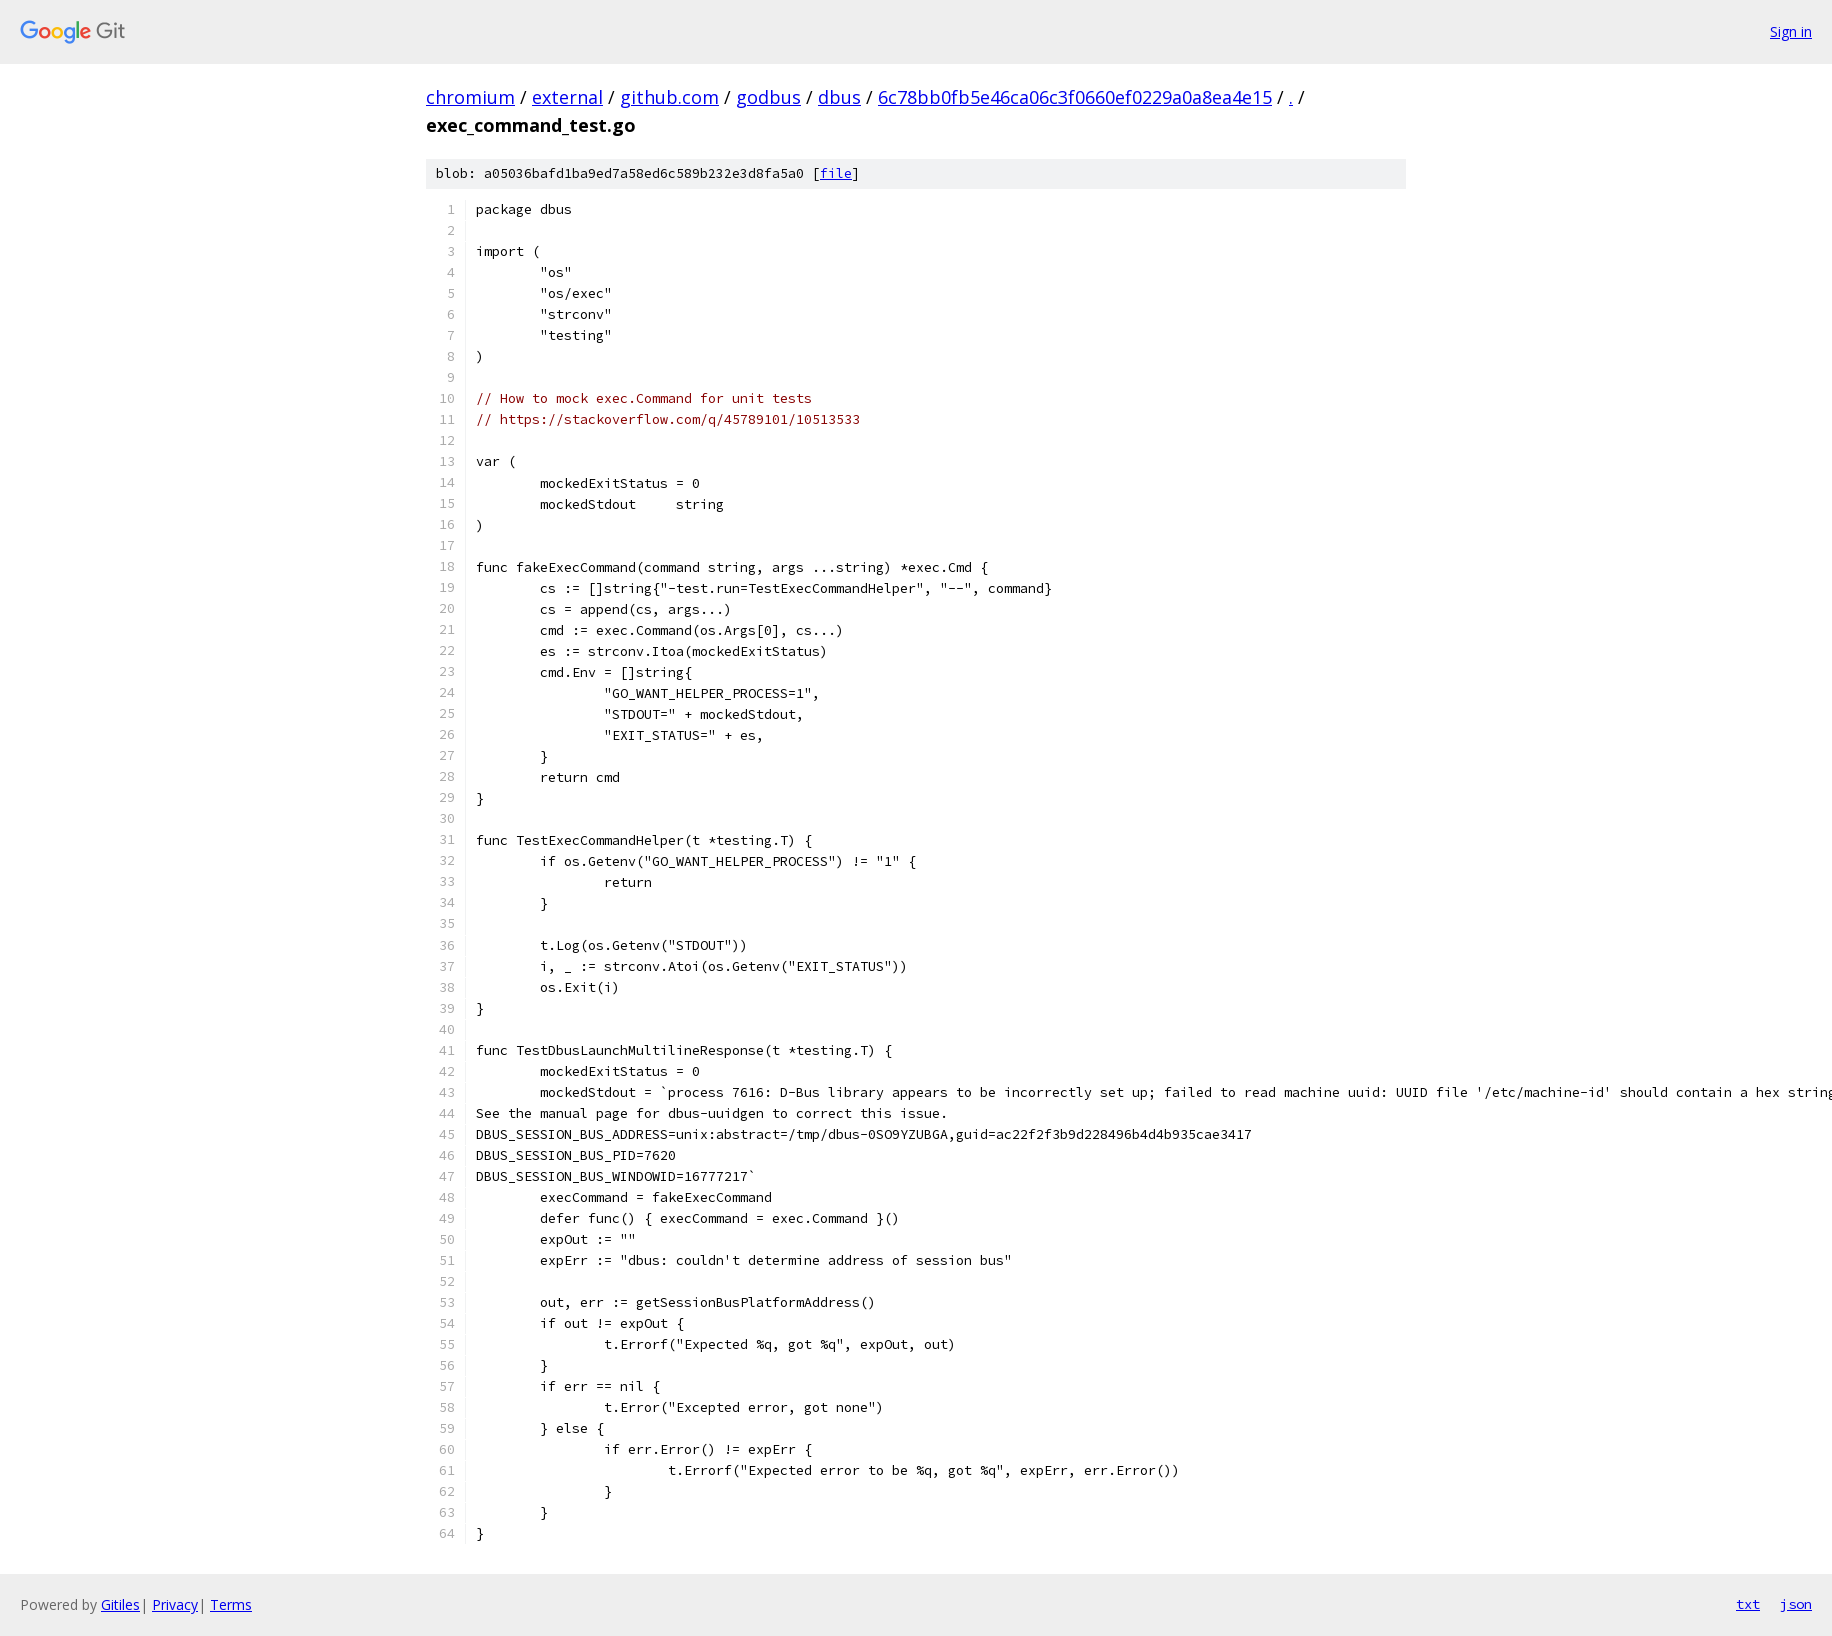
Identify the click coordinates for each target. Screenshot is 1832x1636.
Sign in (1791, 31)
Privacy (175, 1604)
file (836, 173)
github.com (669, 97)
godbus (768, 97)
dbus (839, 97)
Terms (231, 1604)
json (1796, 1604)
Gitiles (120, 1604)
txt (1748, 1604)
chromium (470, 97)
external (567, 97)
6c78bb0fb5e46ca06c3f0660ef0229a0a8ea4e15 (1075, 97)
